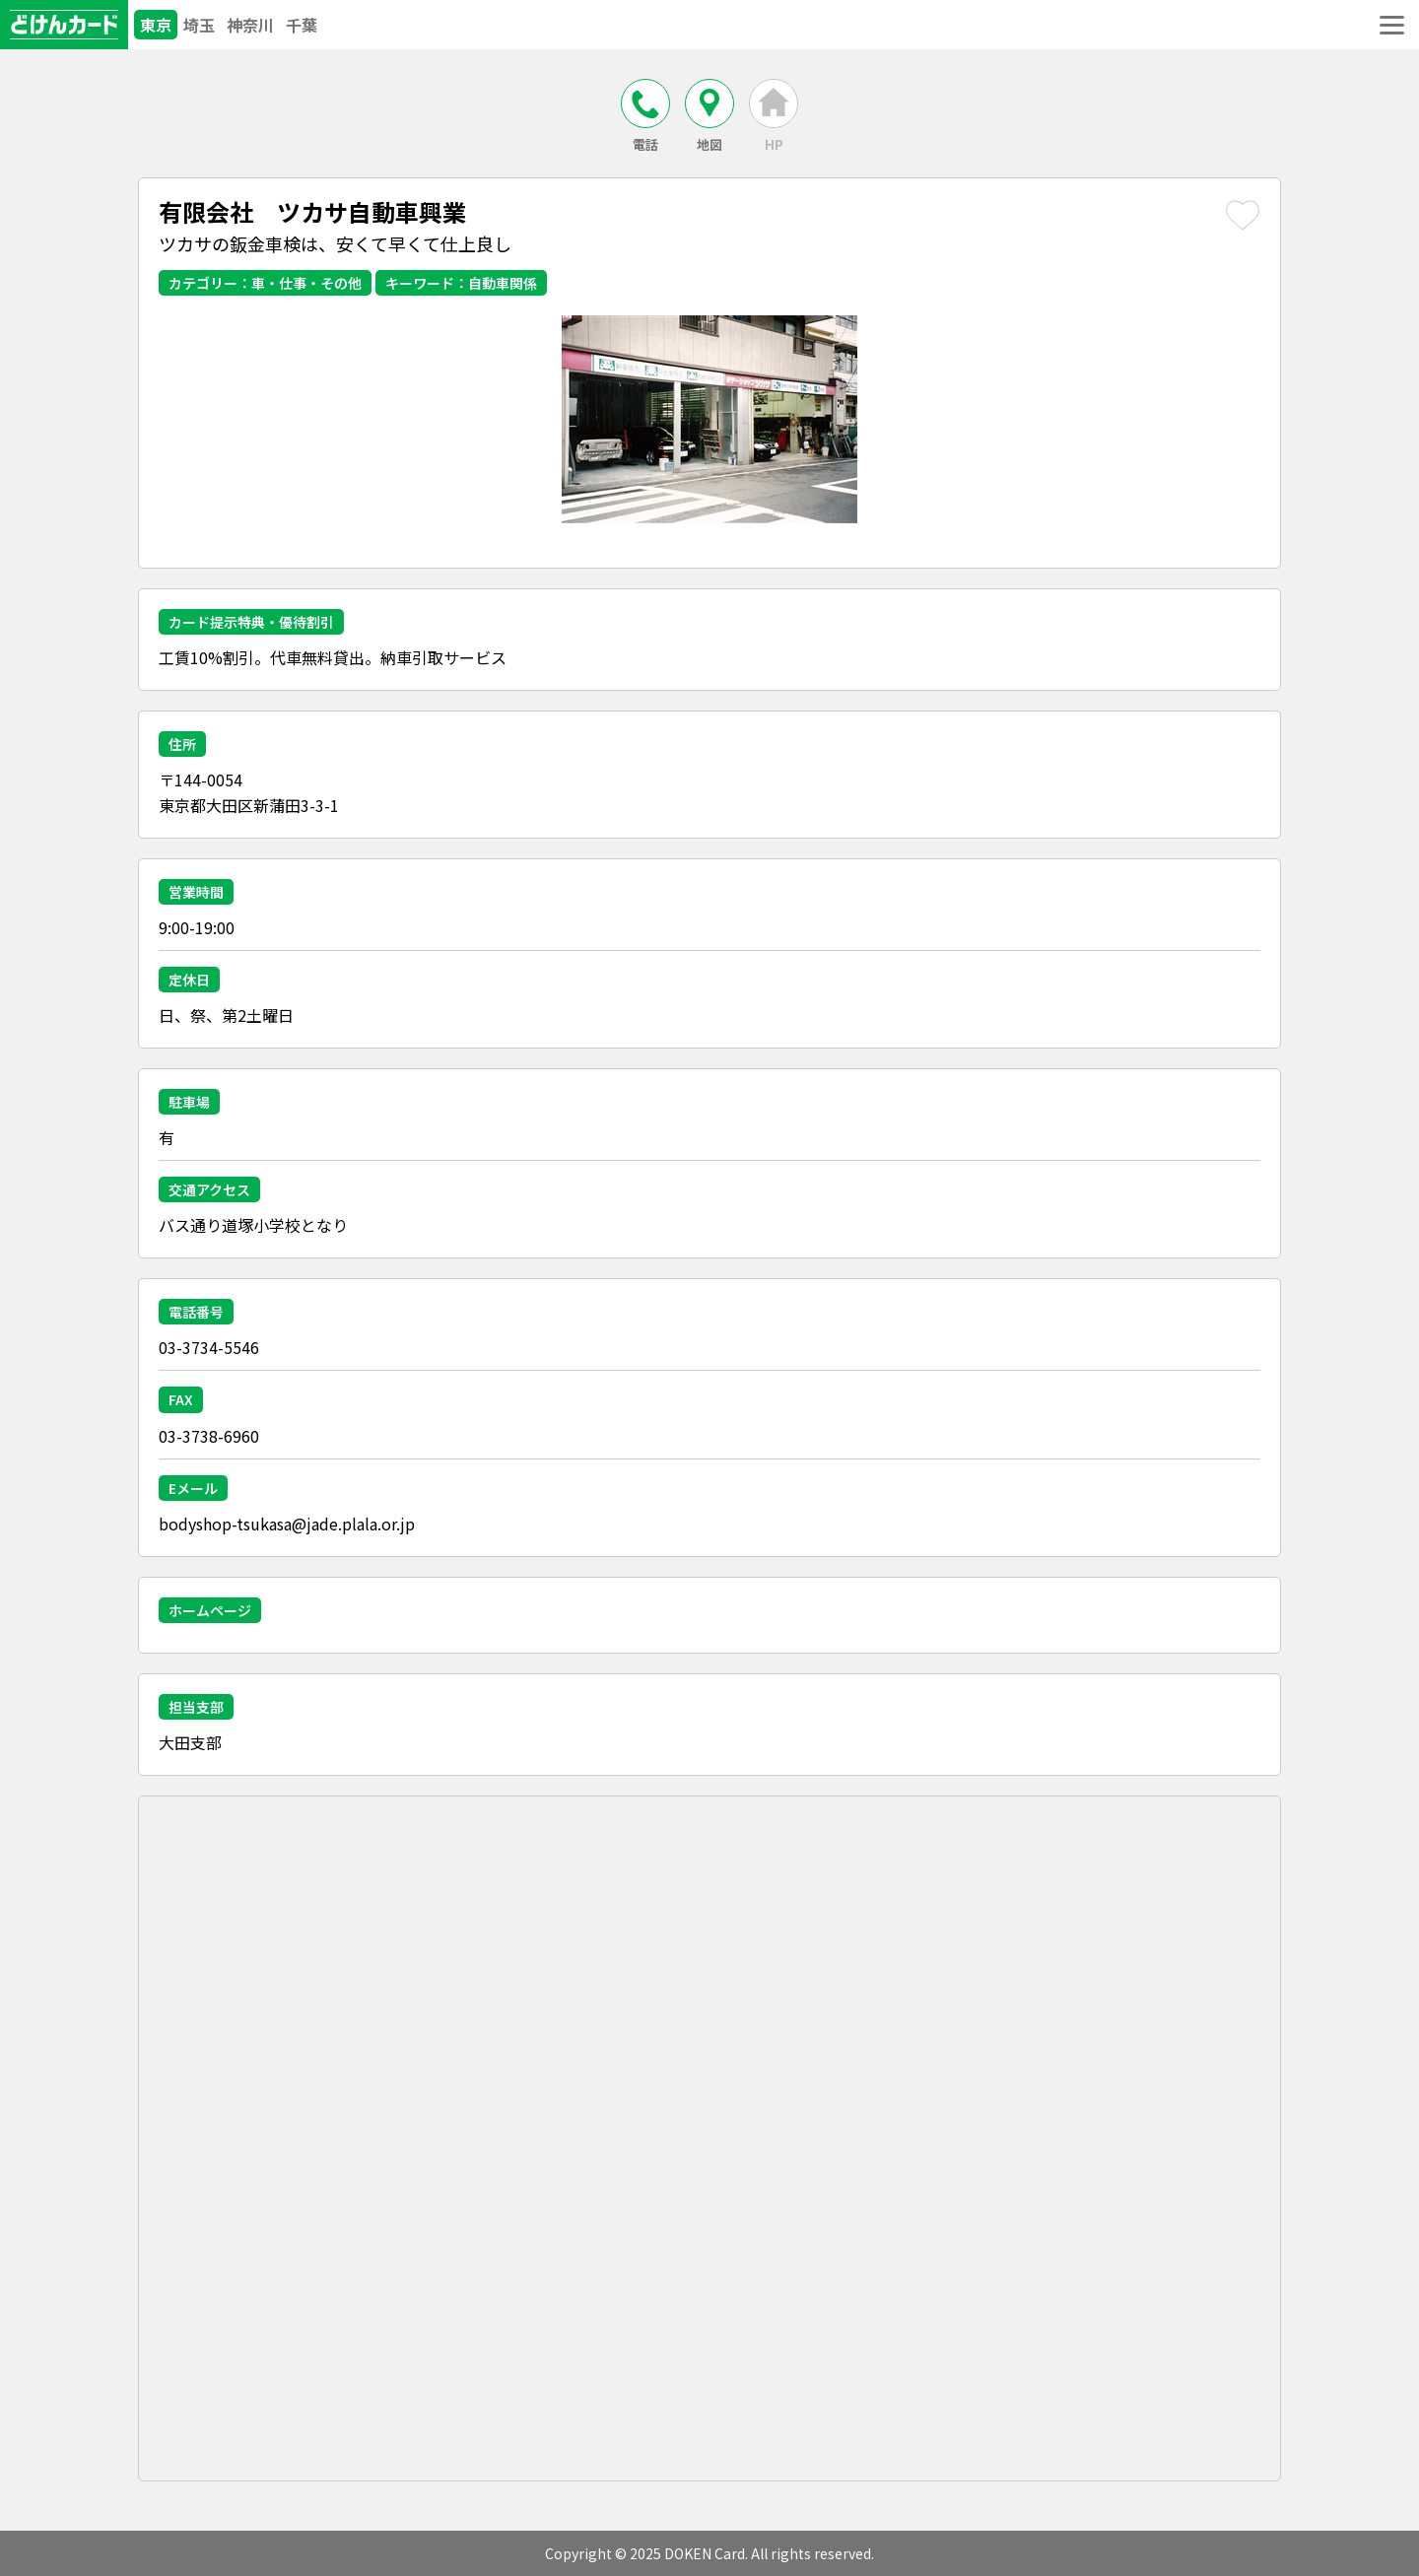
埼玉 (199, 24)
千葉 (301, 24)
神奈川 (250, 24)
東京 (155, 24)
